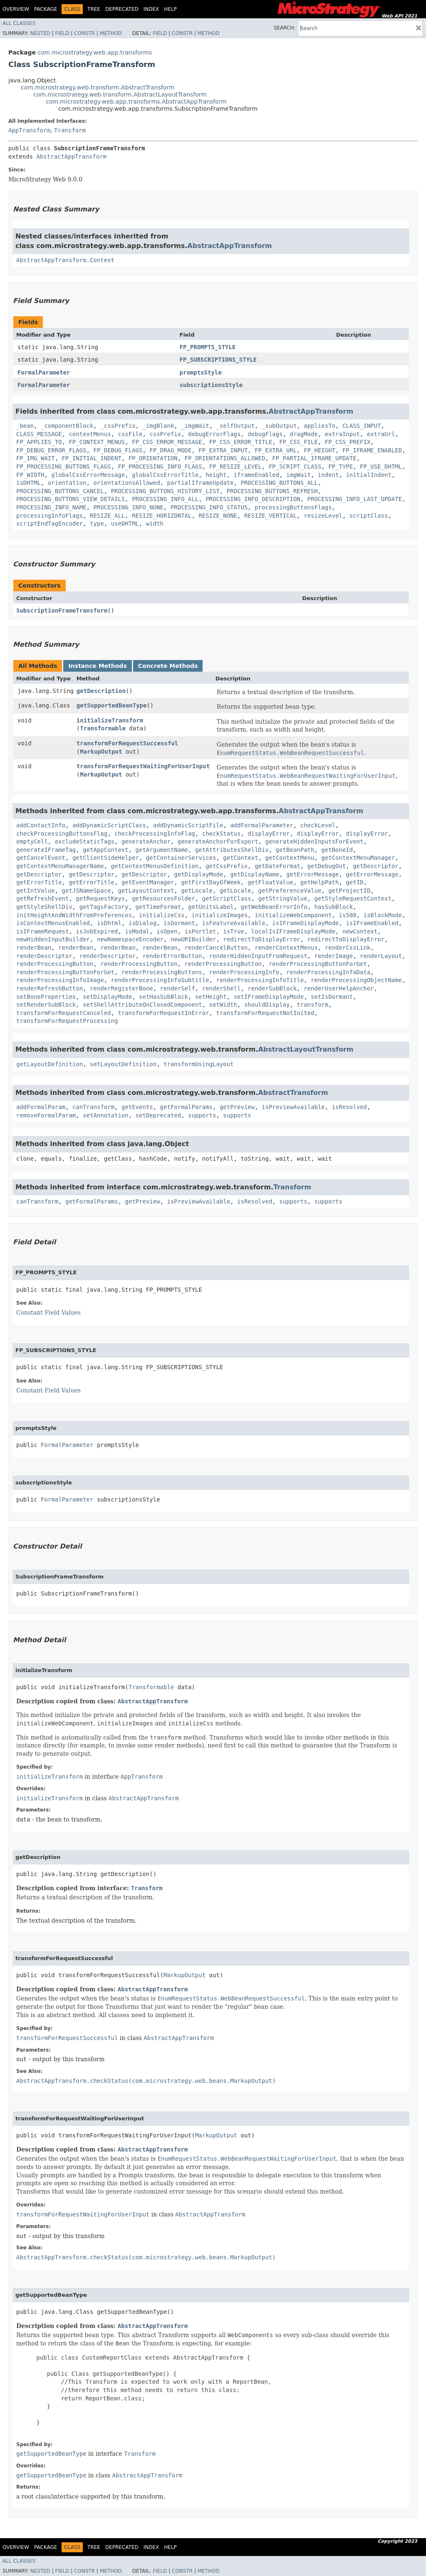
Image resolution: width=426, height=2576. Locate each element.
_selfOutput (235, 425)
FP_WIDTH (30, 475)
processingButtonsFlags (293, 507)
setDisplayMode (107, 996)
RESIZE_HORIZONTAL (161, 515)
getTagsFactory (104, 906)
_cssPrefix (117, 425)
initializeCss (162, 915)
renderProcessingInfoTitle (260, 980)
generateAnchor (146, 841)
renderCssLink (348, 947)
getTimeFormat (158, 906)
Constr (84, 33)
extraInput (342, 434)
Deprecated (122, 9)
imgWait (298, 475)
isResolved (349, 1107)
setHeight (211, 996)
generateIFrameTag (46, 849)
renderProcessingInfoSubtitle (160, 980)
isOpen (167, 931)
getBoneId (337, 849)
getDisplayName (254, 874)
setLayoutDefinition (123, 1064)
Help (170, 9)
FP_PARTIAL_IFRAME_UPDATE (314, 458)
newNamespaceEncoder (130, 939)
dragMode (304, 434)
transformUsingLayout (198, 1064)
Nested (40, 33)
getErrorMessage (312, 874)
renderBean (33, 947)
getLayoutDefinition (49, 1064)
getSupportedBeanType (112, 705)
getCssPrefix (227, 866)
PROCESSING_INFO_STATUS (209, 507)
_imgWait (195, 425)
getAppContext (106, 849)
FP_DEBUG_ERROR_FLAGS (51, 450)
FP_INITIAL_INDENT (91, 458)
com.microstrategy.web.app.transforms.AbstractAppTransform (136, 101)
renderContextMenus (286, 947)
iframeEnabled (257, 475)
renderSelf (177, 988)
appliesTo (319, 425)
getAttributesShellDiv (232, 849)
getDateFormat (277, 866)
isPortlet (200, 931)
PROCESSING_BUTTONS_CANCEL (60, 491)
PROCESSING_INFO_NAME (51, 507)
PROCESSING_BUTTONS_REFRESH (272, 491)
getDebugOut (326, 866)
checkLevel (317, 825)
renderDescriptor (44, 956)
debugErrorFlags (214, 434)
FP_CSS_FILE (298, 442)
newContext (359, 931)
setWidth (223, 1004)
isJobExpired (97, 931)
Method (111, 33)
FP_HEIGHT (319, 450)
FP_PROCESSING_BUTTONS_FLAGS (63, 466)
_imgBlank (158, 425)
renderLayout (381, 956)
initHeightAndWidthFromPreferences (74, 915)
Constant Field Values (48, 1312)
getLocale (197, 890)
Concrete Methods (168, 666)
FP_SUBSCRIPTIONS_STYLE (218, 359)
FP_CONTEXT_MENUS (97, 442)
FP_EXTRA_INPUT (223, 450)
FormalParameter (43, 372)
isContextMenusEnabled (53, 923)
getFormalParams (186, 1107)
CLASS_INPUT (361, 425)
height (216, 475)
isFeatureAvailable (233, 923)
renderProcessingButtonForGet (318, 963)
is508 (347, 915)
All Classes (18, 23)
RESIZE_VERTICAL (270, 515)
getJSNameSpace (86, 890)
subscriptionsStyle (211, 385)
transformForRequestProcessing (67, 1020)
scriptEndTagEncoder (49, 523)
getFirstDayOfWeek (210, 882)
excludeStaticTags (84, 841)
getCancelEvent (40, 857)
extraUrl (381, 434)
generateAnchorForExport (218, 841)
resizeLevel (323, 515)
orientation (67, 482)
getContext (240, 857)
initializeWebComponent (293, 915)
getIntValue (35, 890)
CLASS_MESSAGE (39, 434)
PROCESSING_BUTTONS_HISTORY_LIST (165, 491)
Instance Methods (97, 666)
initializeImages (219, 915)
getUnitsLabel (211, 906)
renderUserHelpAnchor (339, 988)
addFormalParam (40, 1107)
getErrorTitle (39, 882)
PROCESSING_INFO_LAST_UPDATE (354, 499)
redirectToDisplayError (261, 939)
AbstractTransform (293, 1093)
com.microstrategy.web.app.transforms (94, 52)
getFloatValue (270, 882)
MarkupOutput (101, 751)
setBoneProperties (46, 996)
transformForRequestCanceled (63, 1013)
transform (312, 1004)
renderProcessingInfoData (328, 972)
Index (151, 9)
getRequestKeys (100, 898)
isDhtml (109, 923)
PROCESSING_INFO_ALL (165, 499)
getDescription (101, 690)
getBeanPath (295, 849)
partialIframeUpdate (200, 482)
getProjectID (349, 890)
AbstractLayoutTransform (305, 1049)
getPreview (237, 1107)
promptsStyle (201, 372)
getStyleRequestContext (353, 898)
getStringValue (282, 898)
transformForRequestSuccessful (127, 743)
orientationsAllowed (126, 482)
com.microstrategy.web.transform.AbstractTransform (97, 87)
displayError (269, 833)
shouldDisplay (267, 1004)
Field (62, 33)
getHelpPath (319, 882)
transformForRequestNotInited (265, 1013)
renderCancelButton (216, 947)
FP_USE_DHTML (381, 466)
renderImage (333, 956)
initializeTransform (110, 720)
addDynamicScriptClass (109, 825)
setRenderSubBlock (46, 1004)
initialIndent (368, 475)
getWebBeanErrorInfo (273, 906)
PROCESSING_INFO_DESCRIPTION (253, 499)
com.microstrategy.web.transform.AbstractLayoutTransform (120, 94)
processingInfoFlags (49, 515)
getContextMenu (289, 857)
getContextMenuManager (358, 857)
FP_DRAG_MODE (170, 450)
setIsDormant (332, 996)
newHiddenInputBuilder (53, 939)
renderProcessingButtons (161, 972)
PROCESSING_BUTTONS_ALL (278, 482)
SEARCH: (285, 28)
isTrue (233, 931)
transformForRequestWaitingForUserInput (143, 766)
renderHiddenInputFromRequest (258, 956)
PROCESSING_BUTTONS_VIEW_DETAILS (70, 499)
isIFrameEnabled (372, 923)
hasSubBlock (333, 906)
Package (45, 9)
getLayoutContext (146, 890)
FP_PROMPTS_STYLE (208, 347)
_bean (25, 425)
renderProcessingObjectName (356, 980)
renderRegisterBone (121, 988)
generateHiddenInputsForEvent (314, 841)
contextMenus (90, 434)
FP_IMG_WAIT (35, 458)
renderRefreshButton (49, 988)
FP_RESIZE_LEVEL (235, 466)
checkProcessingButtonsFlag (61, 833)
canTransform (93, 1107)
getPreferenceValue (290, 890)
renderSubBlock (272, 988)
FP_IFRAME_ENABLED (372, 450)
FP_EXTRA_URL (276, 450)
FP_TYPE (340, 466)
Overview (15, 9)
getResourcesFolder (163, 898)
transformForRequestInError (163, 1013)
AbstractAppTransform (71, 156)
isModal (137, 931)
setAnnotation (106, 1115)
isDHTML (28, 482)
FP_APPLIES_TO (39, 442)
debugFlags (265, 434)
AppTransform (29, 130)
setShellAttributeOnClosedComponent (142, 1004)
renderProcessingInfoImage (60, 980)
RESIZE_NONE (217, 515)
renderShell (221, 988)
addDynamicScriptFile (188, 825)
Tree (93, 9)
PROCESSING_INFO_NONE (128, 507)
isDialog (142, 923)
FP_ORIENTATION (153, 458)
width (154, 523)
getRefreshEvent (42, 898)
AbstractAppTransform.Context (65, 260)
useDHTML (125, 523)
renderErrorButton (172, 956)
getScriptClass (226, 898)
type (97, 523)
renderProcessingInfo (244, 972)
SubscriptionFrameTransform (61, 610)
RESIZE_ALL (107, 515)
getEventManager (147, 882)
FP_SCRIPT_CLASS (295, 466)
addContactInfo (40, 825)
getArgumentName (162, 849)
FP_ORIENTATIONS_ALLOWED (225, 458)
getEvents (137, 1107)
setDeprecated (158, 1115)
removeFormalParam (46, 1115)
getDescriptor (376, 866)
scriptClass (368, 515)
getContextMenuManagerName (60, 866)
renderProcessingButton (54, 963)
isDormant (179, 923)
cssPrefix (165, 434)
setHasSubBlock (163, 996)
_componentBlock (67, 425)
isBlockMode (382, 915)
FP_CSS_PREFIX (348, 442)
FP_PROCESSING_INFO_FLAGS (160, 466)
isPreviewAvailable (293, 1107)
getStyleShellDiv (44, 906)
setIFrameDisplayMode (269, 996)
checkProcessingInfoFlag (154, 833)
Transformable (103, 728)
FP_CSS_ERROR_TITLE (240, 442)
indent (328, 475)
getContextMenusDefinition (155, 866)
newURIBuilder (193, 939)
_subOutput (279, 425)
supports (202, 1115)
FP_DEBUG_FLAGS (117, 450)
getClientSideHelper (105, 857)
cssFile (130, 434)
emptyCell (32, 841)
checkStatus (221, 833)
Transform (70, 130)
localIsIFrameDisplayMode (293, 931)
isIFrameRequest (42, 931)
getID (354, 882)
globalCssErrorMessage (88, 475)
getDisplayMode (198, 874)
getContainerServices (181, 857)
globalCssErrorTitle (165, 475)
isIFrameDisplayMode (305, 923)
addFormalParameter (261, 825)
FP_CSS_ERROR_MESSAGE (167, 442)
